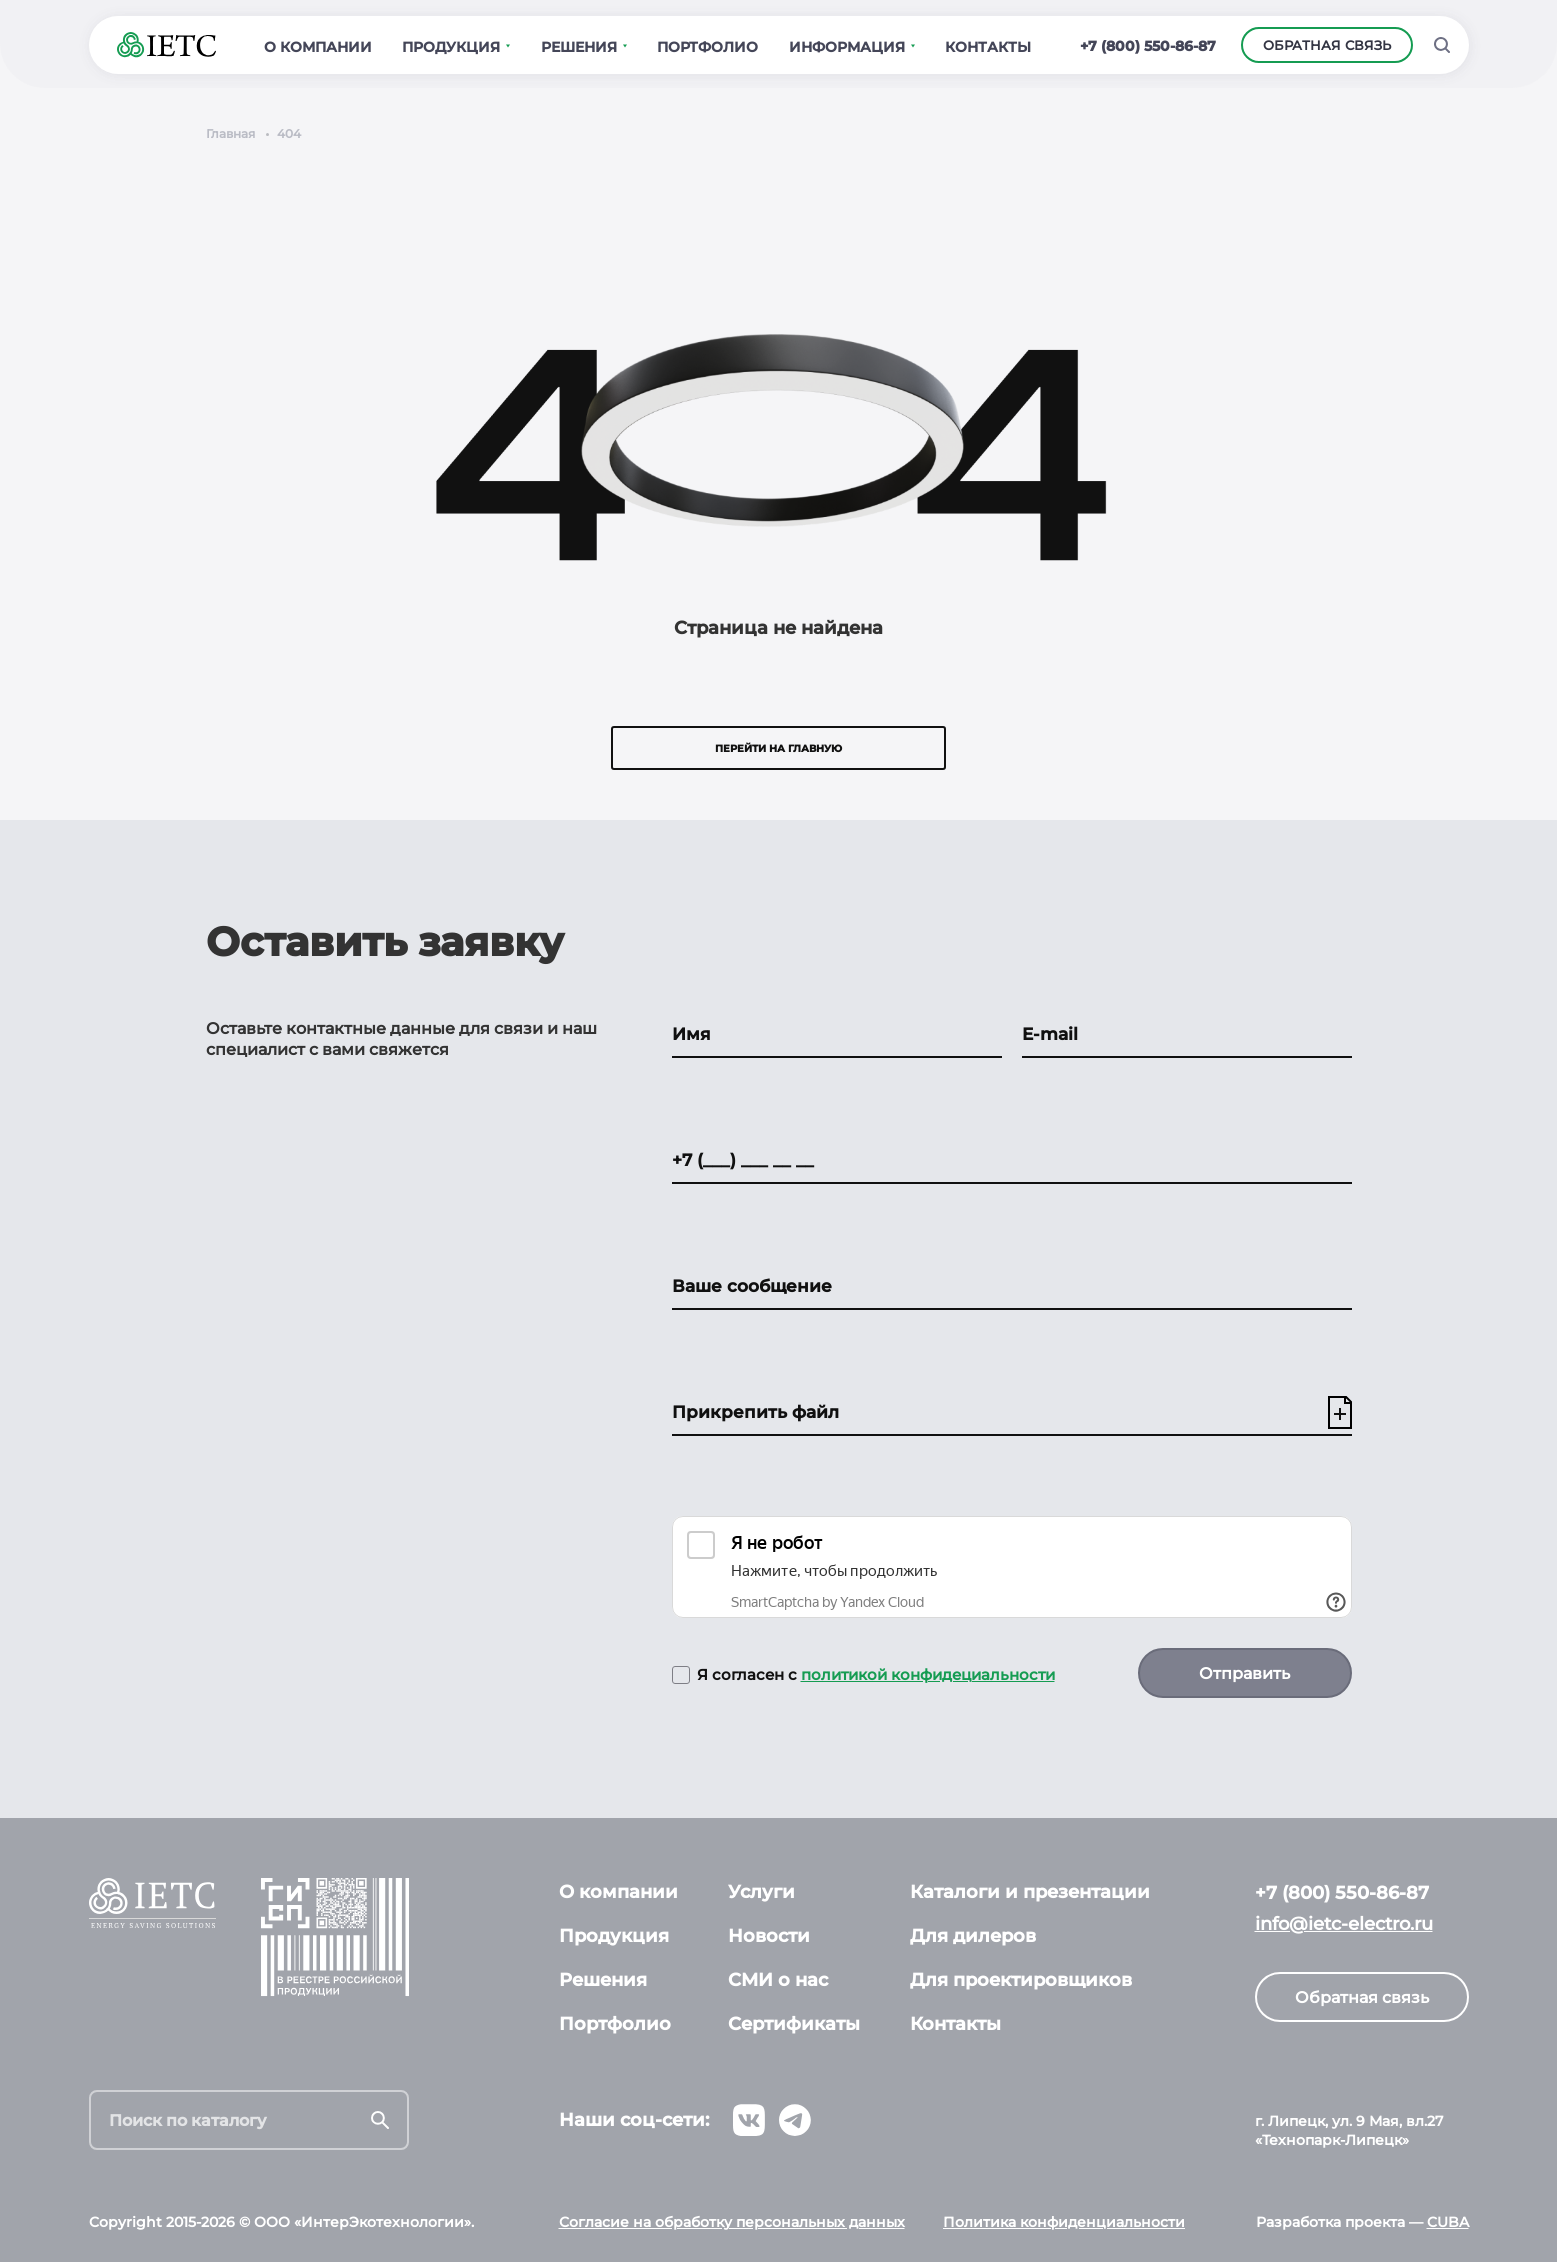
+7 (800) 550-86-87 (1148, 46)
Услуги (761, 1892)
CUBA (1448, 2222)
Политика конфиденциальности (1064, 2222)
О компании (618, 1892)
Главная (230, 133)
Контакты (955, 2024)
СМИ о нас (778, 1980)
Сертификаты (794, 2024)
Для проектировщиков (1021, 1980)
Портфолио (615, 2024)
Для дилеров (973, 1936)
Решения (603, 1980)
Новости (769, 1936)
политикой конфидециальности (928, 1674)
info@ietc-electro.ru (1344, 1924)
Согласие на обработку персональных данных (732, 2222)
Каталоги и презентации (1030, 1892)
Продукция (614, 1936)
